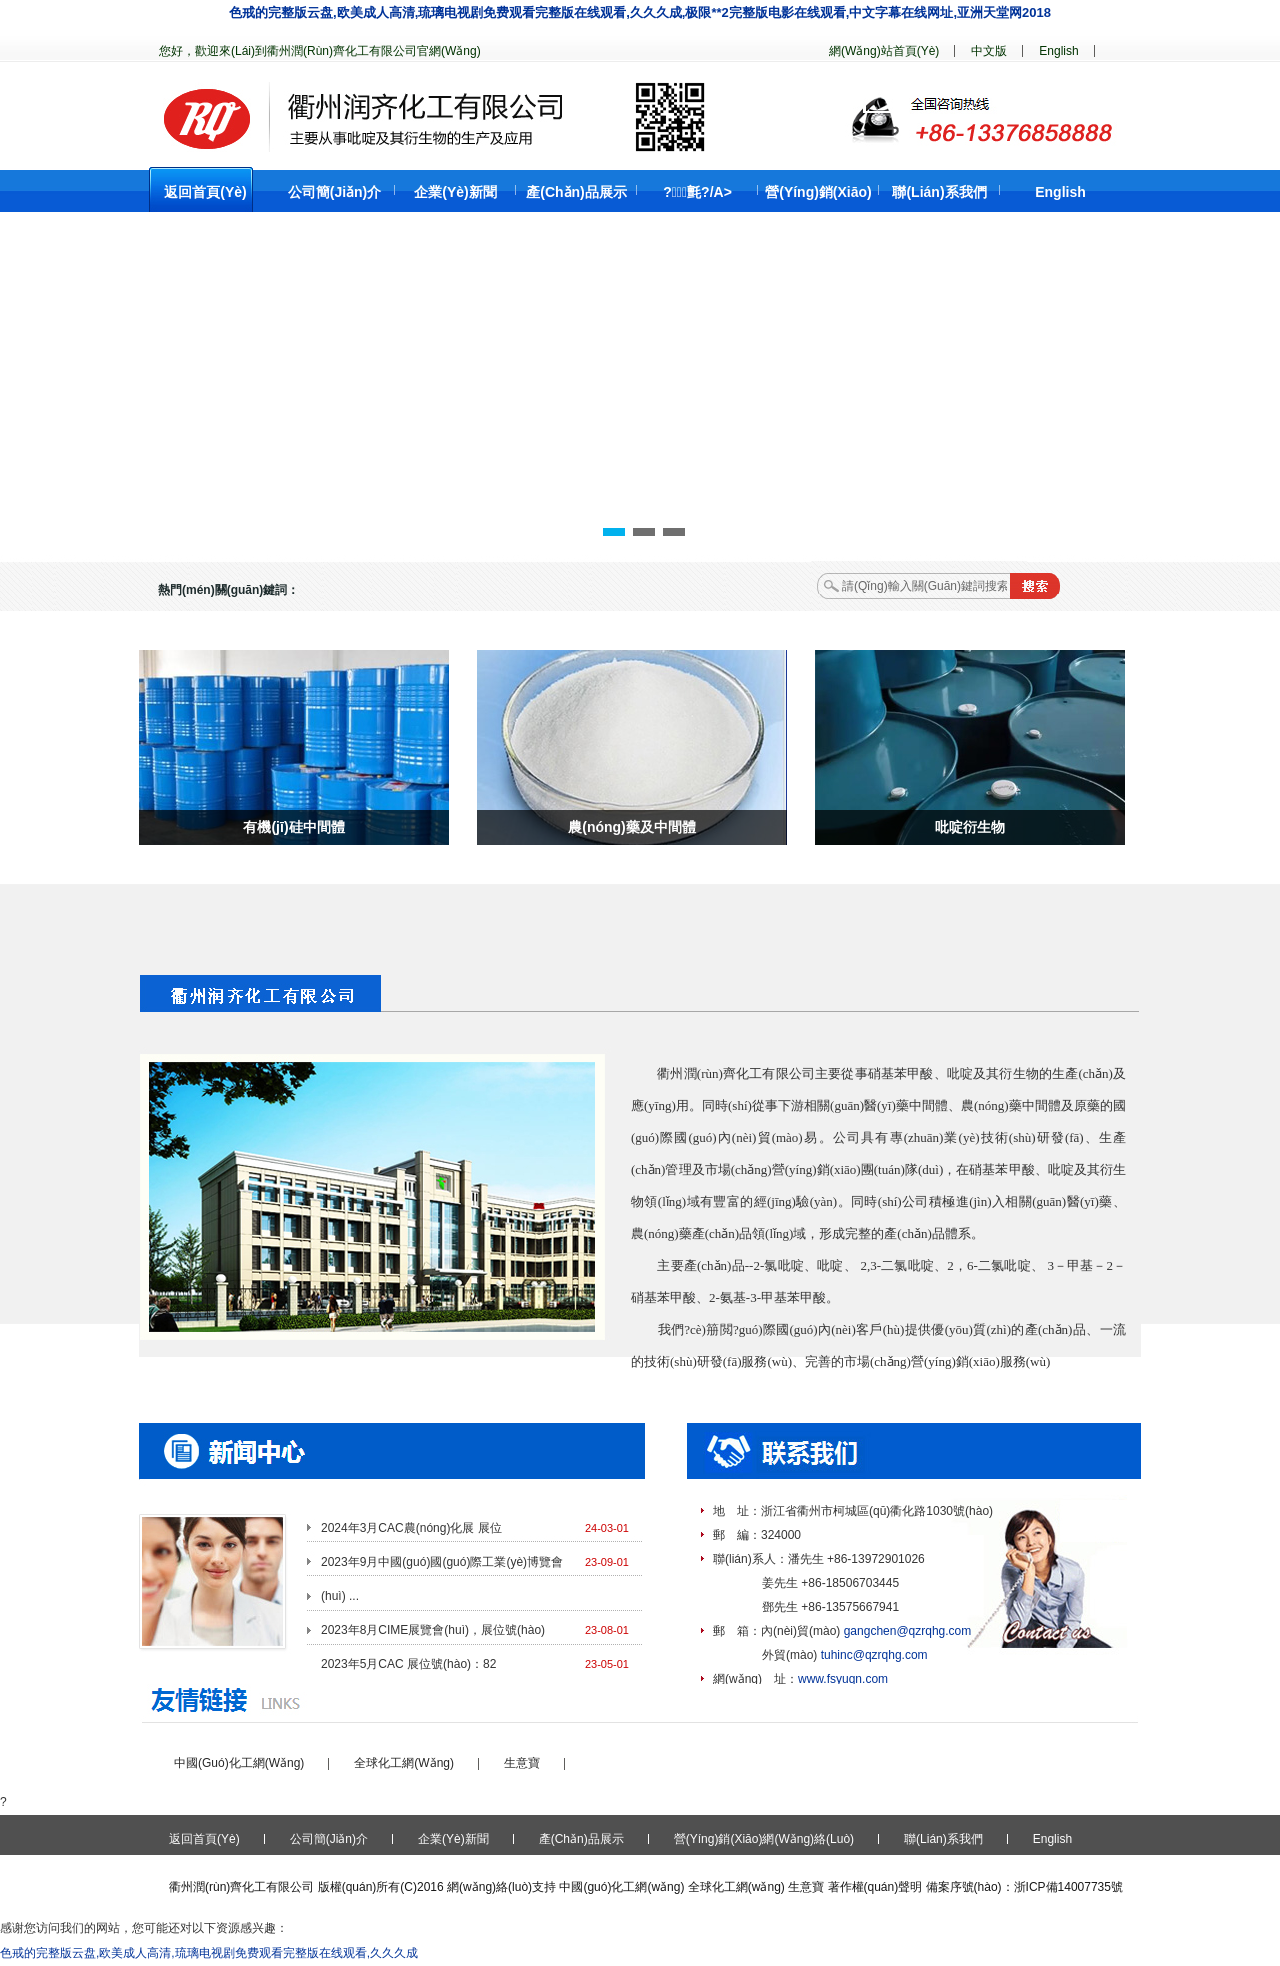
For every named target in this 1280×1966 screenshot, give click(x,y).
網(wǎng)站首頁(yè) (884, 51)
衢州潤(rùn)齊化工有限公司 (241, 1887)
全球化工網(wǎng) (404, 1763)
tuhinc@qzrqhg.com (874, 1655)
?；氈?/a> (697, 192)
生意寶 (522, 1763)
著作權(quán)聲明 (875, 1887)
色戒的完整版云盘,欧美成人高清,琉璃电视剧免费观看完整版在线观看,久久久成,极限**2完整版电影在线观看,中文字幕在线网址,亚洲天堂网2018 (640, 12)
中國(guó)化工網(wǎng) (239, 1763)
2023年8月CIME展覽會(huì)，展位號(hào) (433, 1630)
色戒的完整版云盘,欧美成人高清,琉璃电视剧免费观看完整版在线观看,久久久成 (209, 1953)
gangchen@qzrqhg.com (908, 1631)
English (1058, 51)
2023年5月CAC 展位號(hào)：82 (408, 1664)
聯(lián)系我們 (939, 192)
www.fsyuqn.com (843, 1679)
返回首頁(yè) (205, 192)
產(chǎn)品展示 (576, 192)
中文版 (989, 51)
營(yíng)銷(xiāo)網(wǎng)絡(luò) (764, 1839)
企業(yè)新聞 (455, 192)
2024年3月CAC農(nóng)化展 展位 (411, 1528)
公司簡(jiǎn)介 (335, 192)
